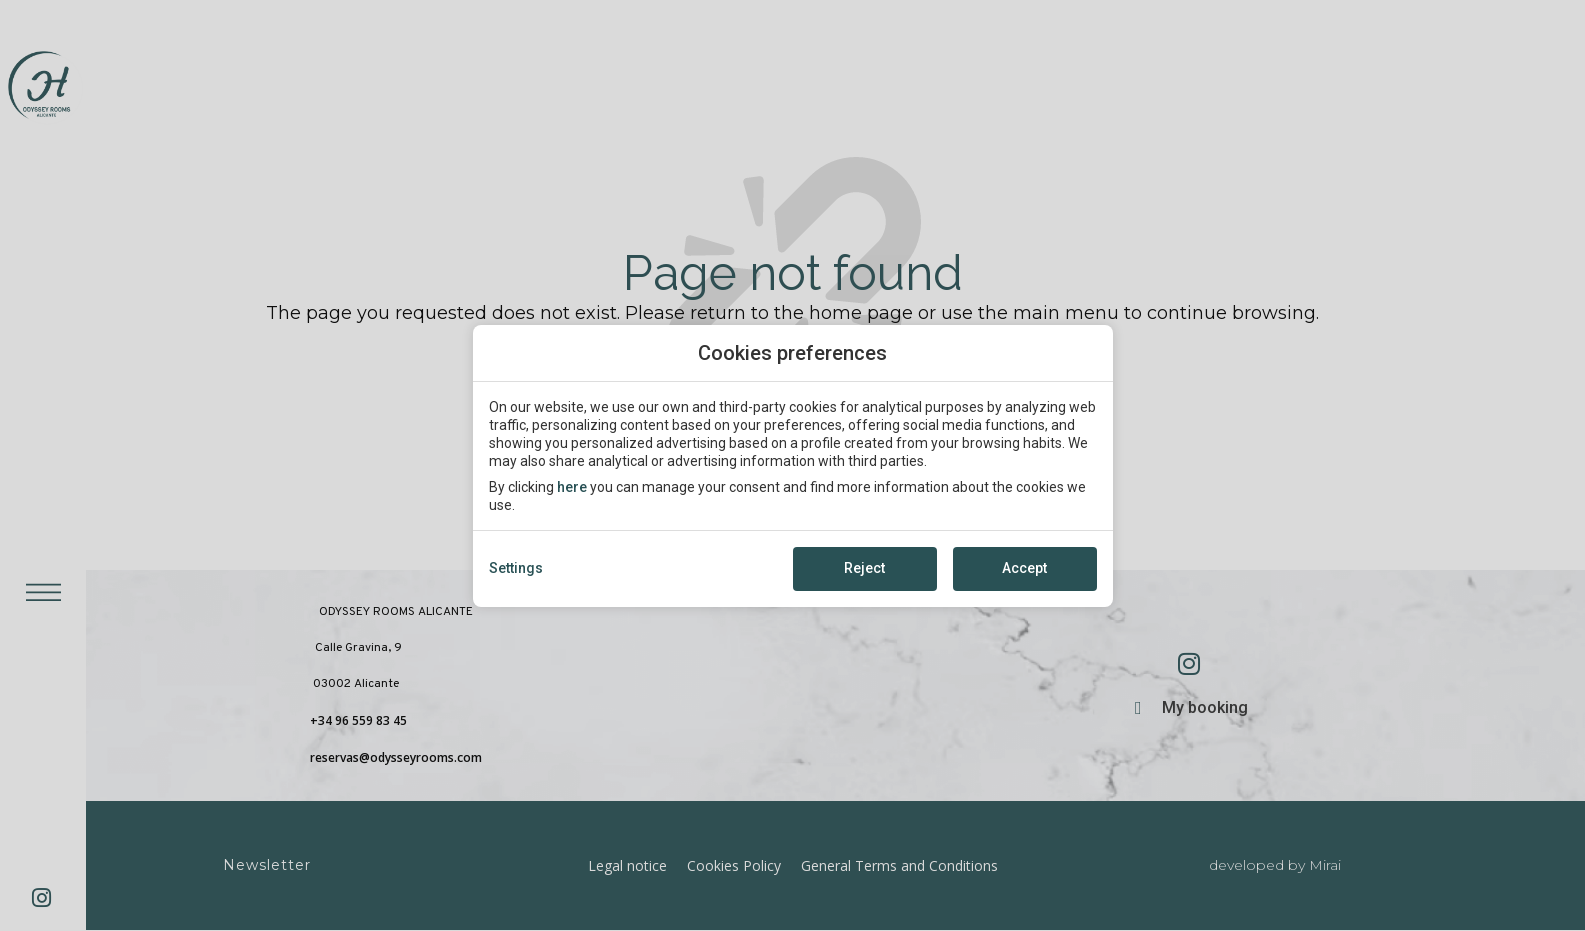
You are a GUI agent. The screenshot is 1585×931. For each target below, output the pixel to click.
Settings (516, 568)
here (572, 487)
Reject (864, 568)
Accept (1024, 568)
